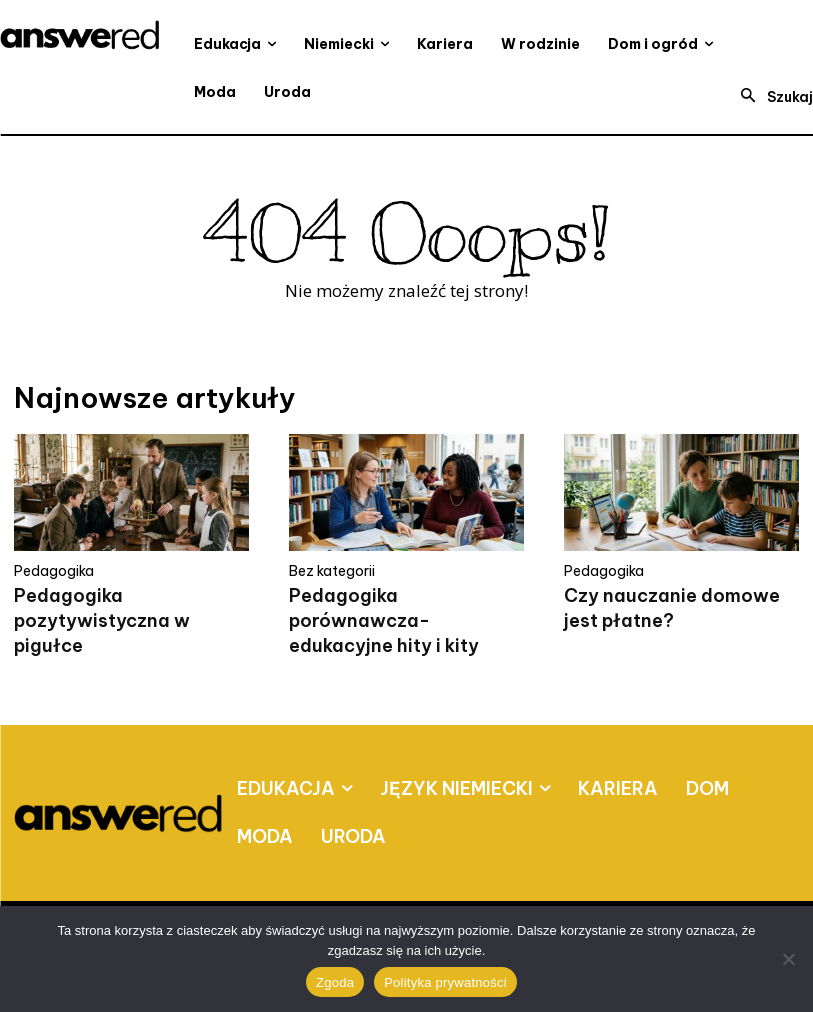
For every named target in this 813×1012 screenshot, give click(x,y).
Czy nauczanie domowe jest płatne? (672, 608)
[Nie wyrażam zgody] (788, 959)
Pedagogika (54, 571)
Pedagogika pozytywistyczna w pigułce (102, 620)
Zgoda (335, 982)
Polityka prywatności (445, 982)
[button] (771, 97)
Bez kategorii (332, 571)
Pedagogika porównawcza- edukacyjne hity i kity (384, 620)
